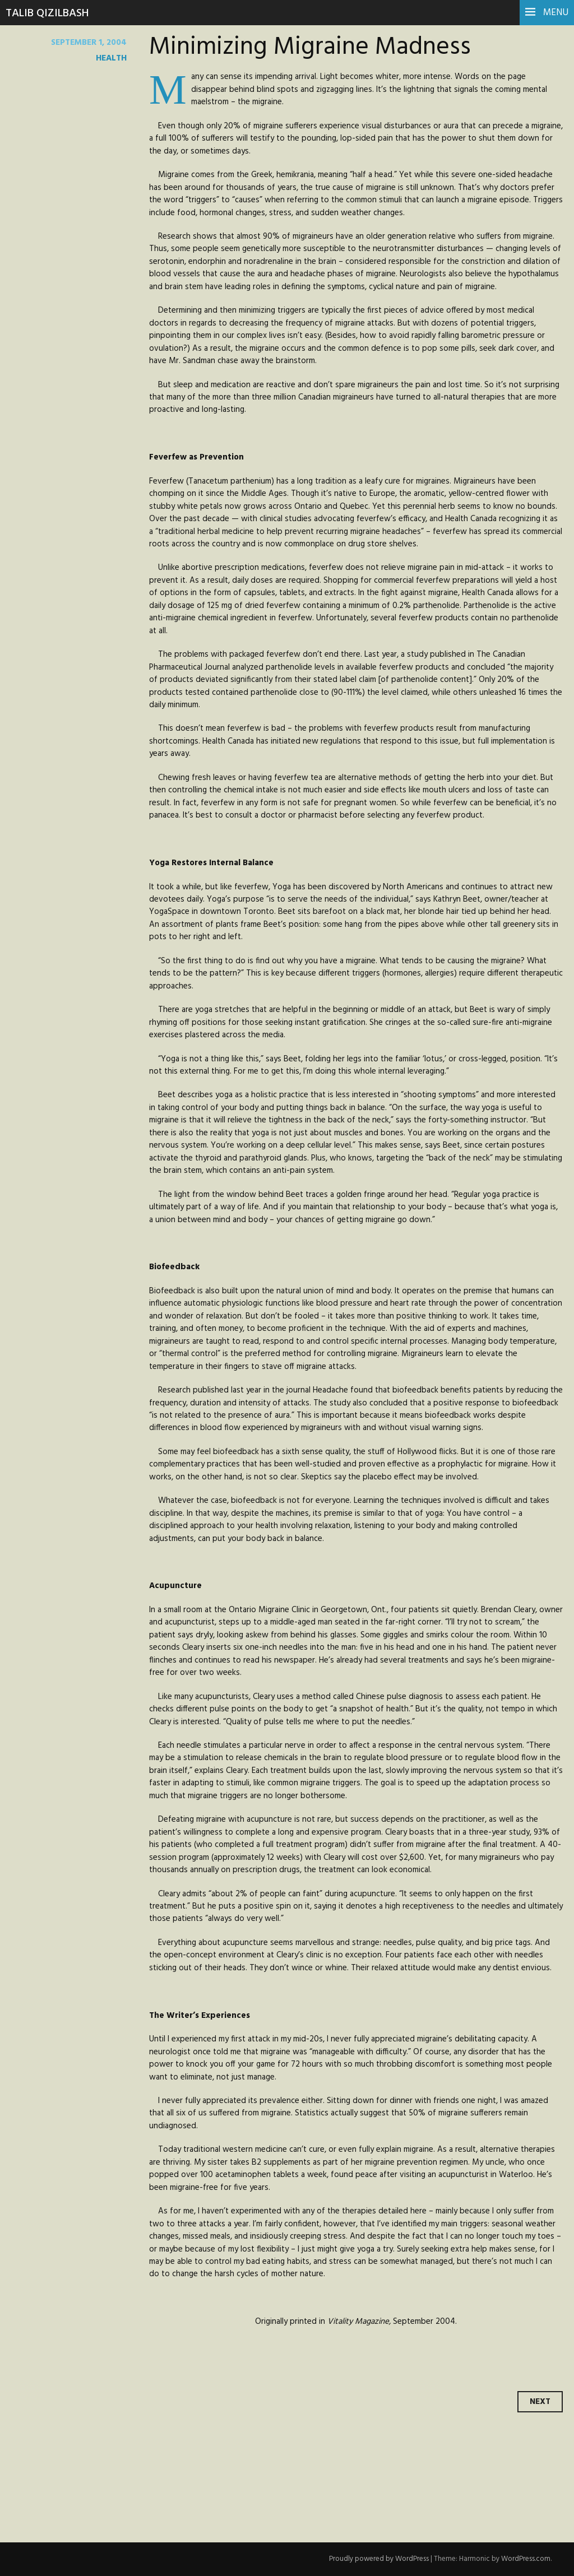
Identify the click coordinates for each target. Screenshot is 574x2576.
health (111, 58)
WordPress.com (525, 2559)
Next (540, 2401)
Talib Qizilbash (47, 13)
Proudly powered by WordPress (379, 2559)
